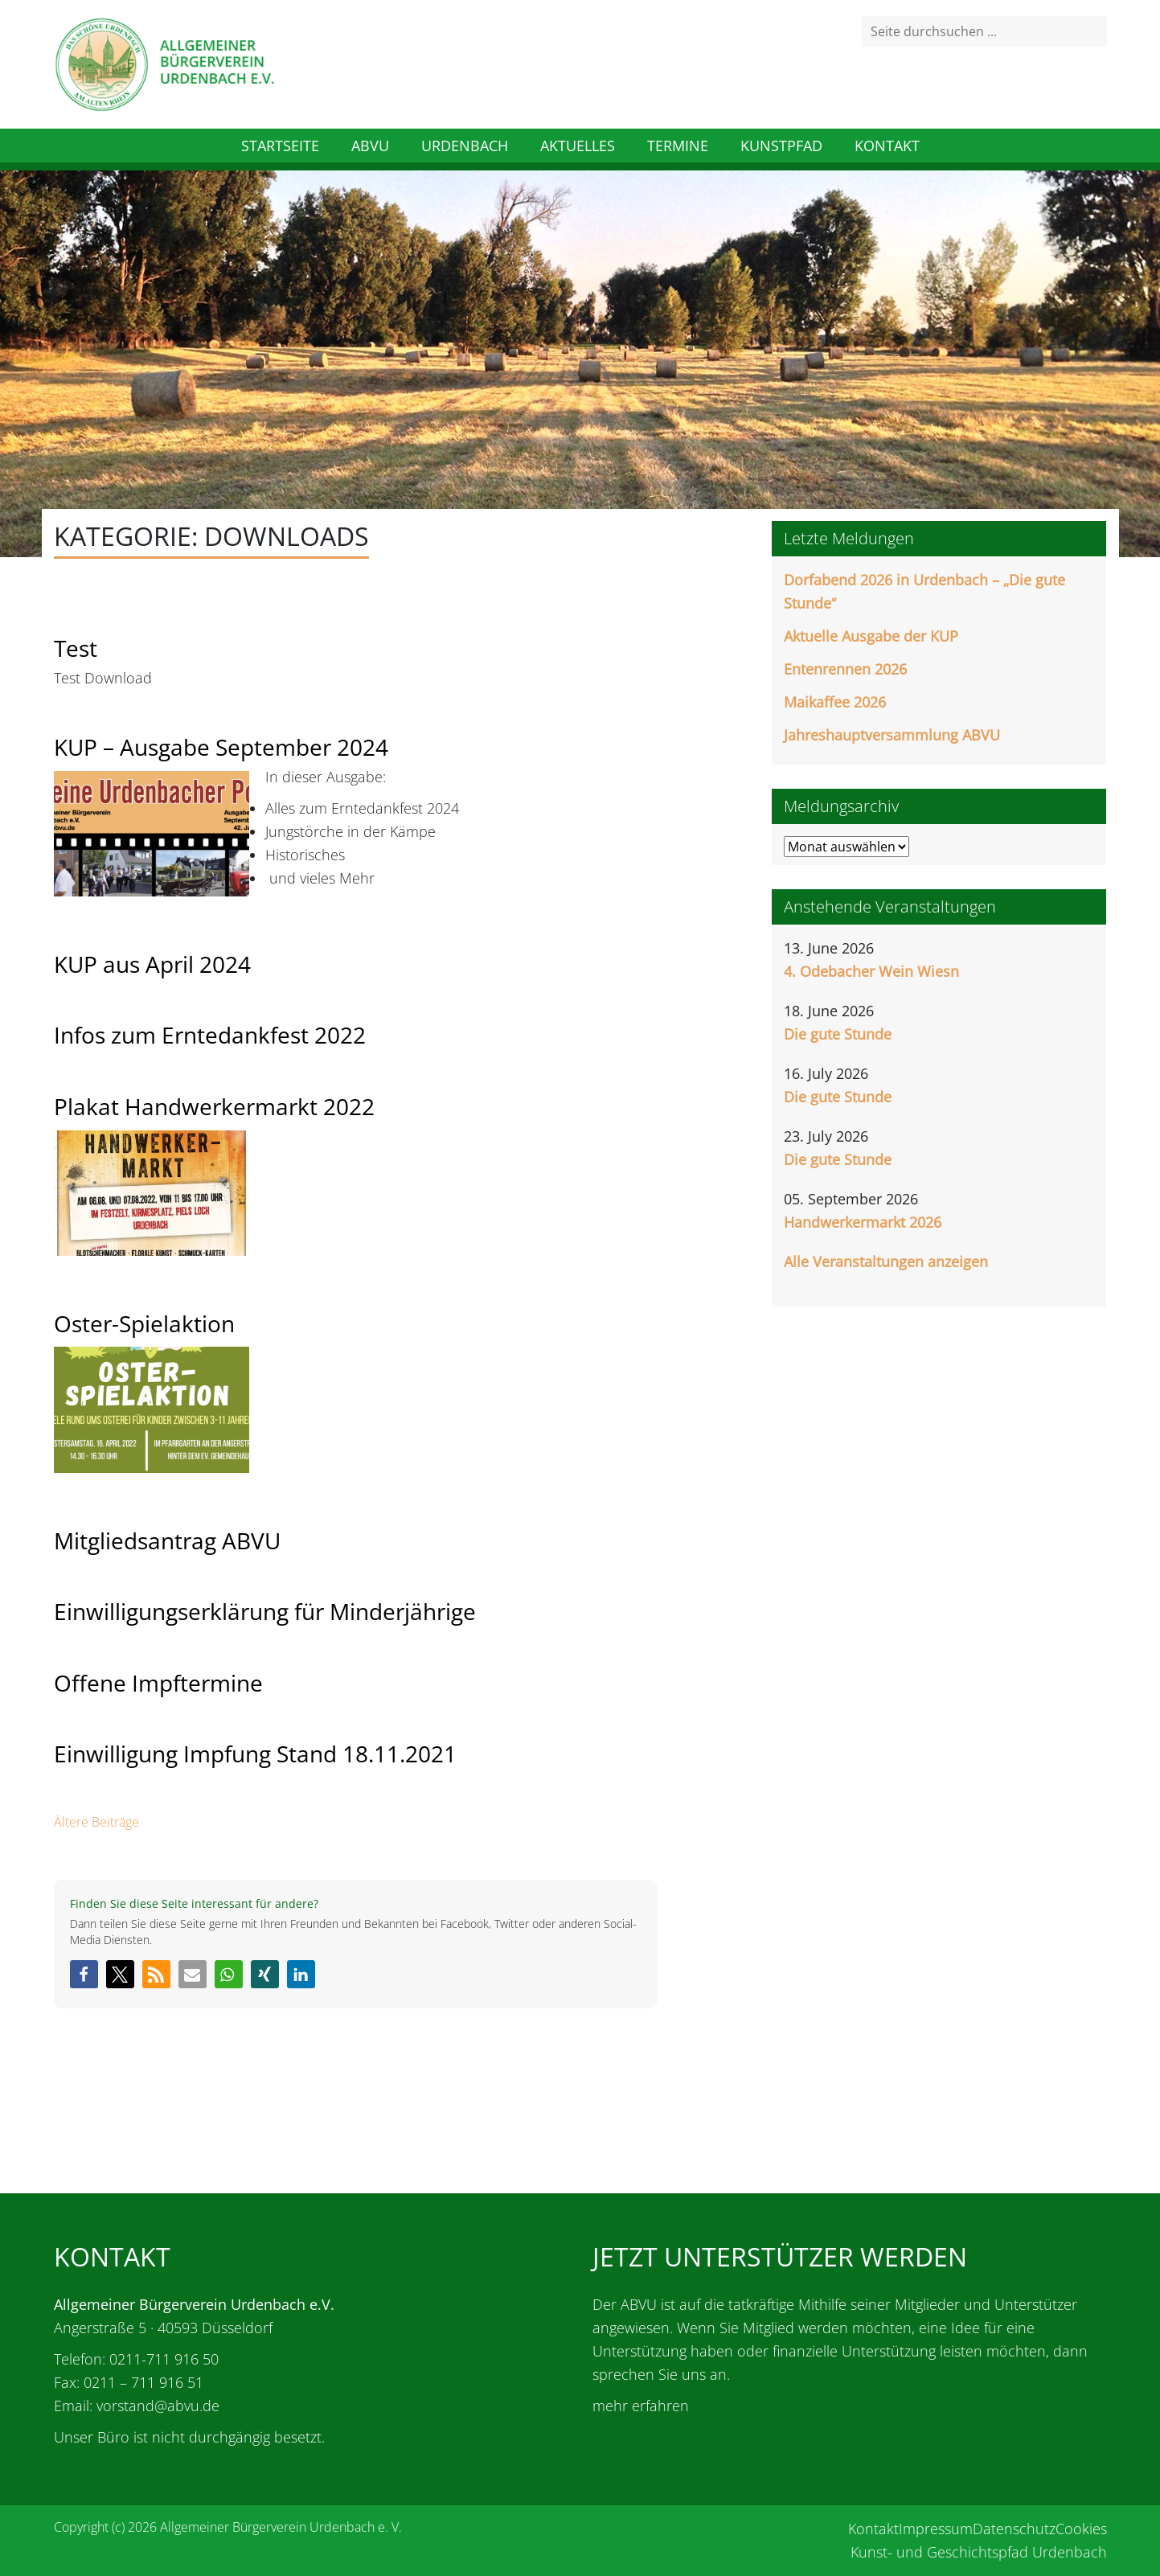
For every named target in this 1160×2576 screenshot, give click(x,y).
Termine (677, 145)
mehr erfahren (640, 2405)
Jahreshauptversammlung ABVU (892, 734)
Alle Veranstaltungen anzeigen (886, 1261)
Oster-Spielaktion (144, 1323)
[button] (84, 1974)
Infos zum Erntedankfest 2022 (210, 1034)
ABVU (370, 145)
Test (75, 648)
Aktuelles (577, 145)
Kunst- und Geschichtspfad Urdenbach (979, 2552)
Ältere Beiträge (96, 1822)
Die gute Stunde (838, 1034)
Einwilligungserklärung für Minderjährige (265, 1611)
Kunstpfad (781, 145)
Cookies (1081, 2528)
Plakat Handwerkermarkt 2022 (214, 1106)
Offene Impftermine (158, 1682)
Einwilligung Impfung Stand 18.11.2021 (255, 1753)
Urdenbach (464, 145)
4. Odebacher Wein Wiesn (871, 971)
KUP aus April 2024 (152, 964)
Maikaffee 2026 (835, 702)
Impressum (936, 2528)
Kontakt (887, 145)
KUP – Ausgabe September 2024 (221, 747)
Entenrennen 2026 (845, 669)
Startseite (280, 145)
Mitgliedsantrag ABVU (167, 1540)
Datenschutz (1014, 2528)
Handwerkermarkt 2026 (862, 1222)
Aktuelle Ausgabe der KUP (871, 636)
